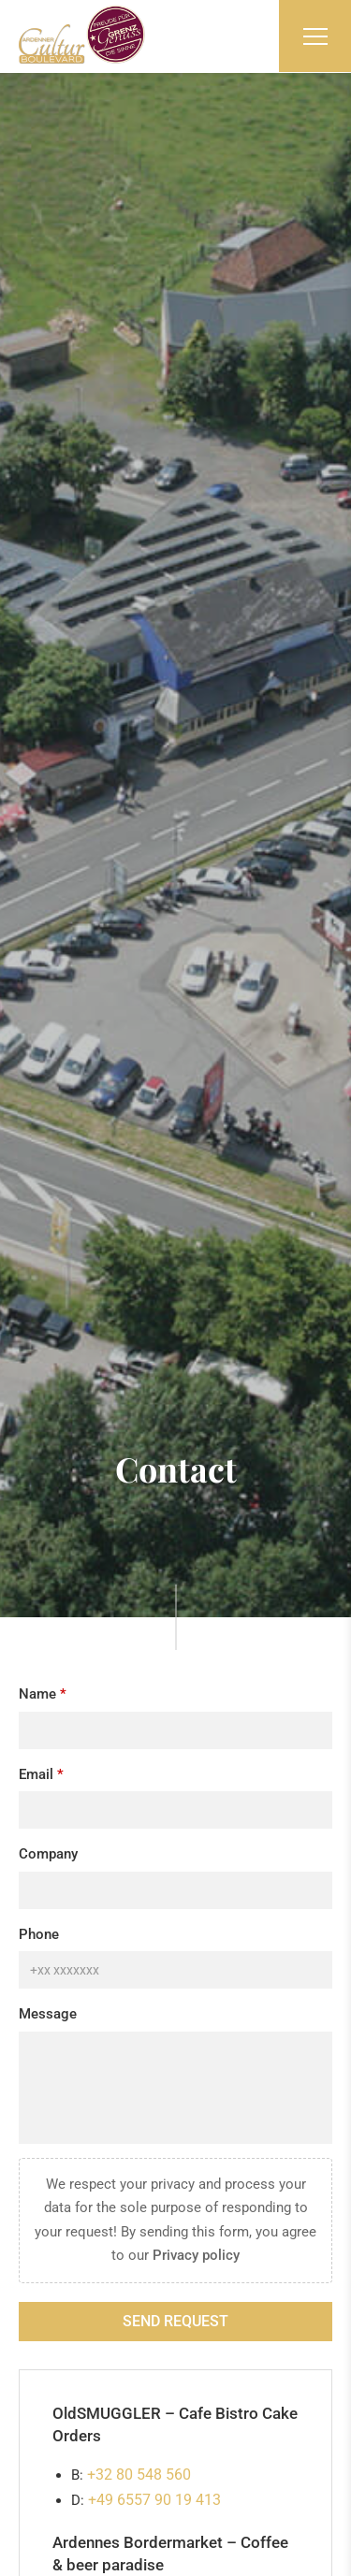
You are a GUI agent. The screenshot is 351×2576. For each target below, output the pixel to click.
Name (37, 1694)
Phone (39, 1934)
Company (48, 1853)
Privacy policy (196, 2255)
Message (48, 2013)
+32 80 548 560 (139, 2474)
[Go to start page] (82, 35)
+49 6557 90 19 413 (154, 2500)
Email (36, 1774)
